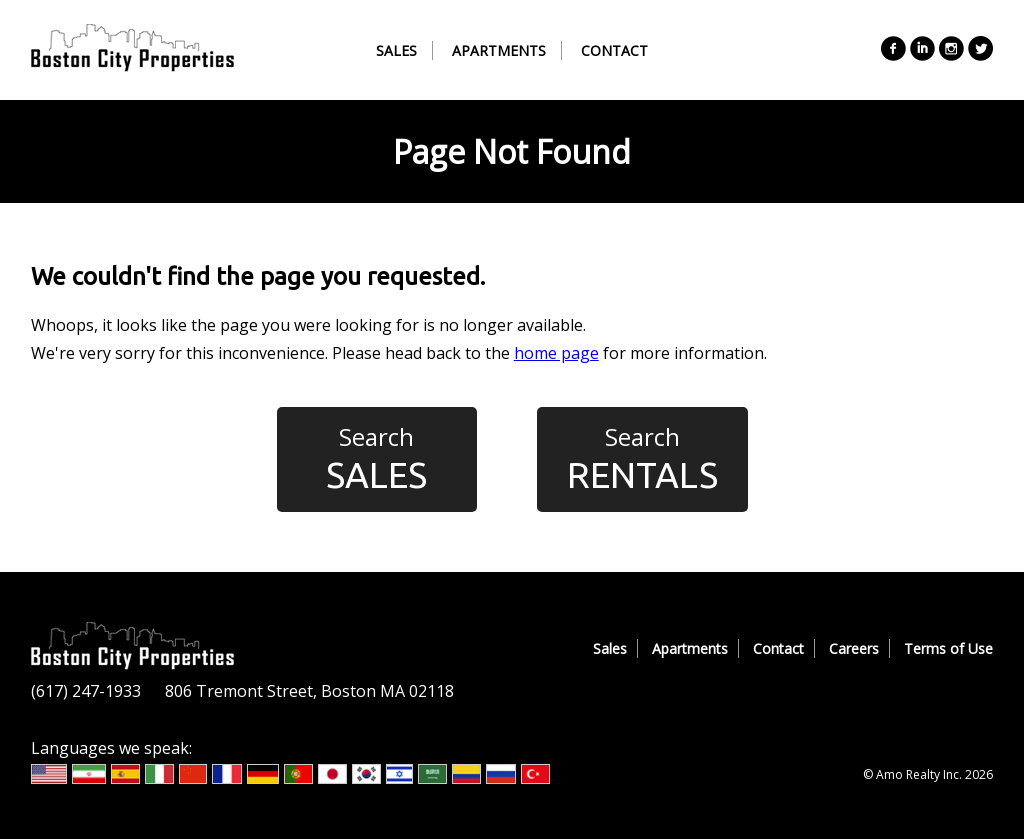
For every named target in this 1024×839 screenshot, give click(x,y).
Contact (614, 50)
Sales (396, 50)
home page (556, 353)
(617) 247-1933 (86, 691)
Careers (854, 648)
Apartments (499, 50)
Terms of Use (948, 648)
